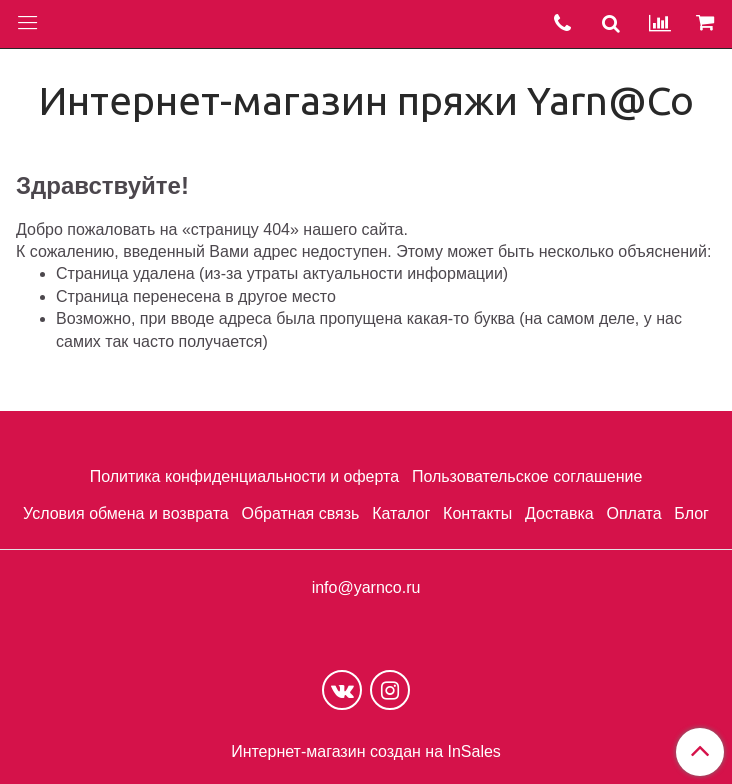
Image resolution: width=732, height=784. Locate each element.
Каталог (401, 513)
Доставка (559, 513)
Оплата (633, 513)
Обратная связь (300, 513)
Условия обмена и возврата (126, 513)
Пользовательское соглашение (527, 476)
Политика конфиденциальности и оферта (244, 476)
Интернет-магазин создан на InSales (366, 752)
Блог (691, 513)
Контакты (477, 513)
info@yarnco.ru (366, 587)
